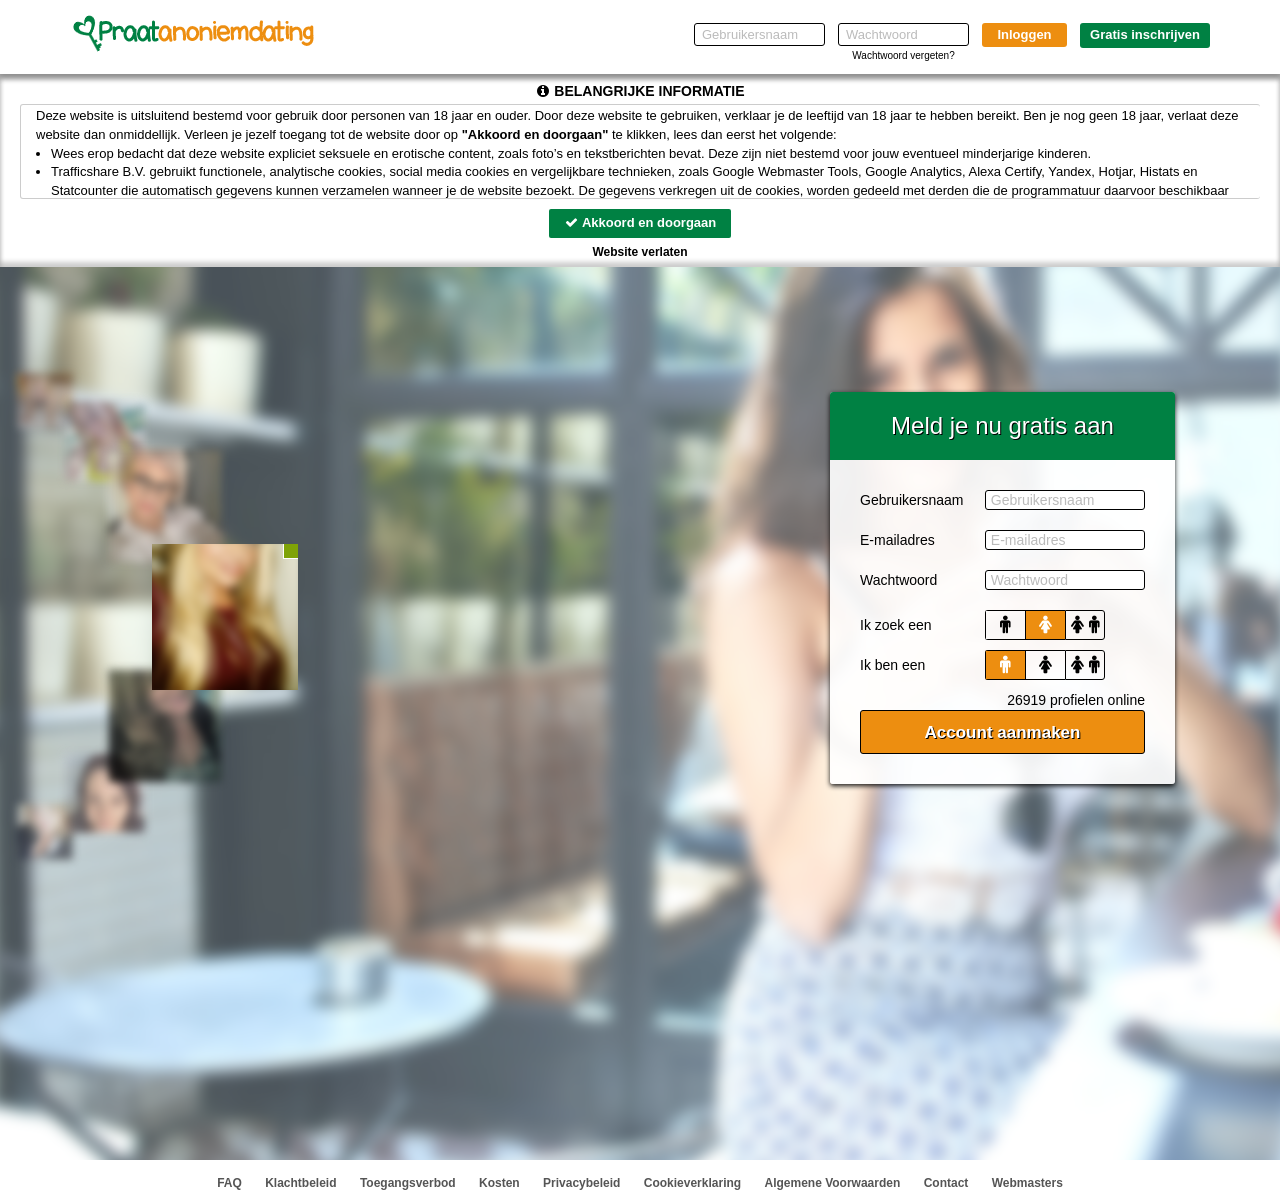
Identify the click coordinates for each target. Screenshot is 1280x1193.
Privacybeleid (581, 1183)
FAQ (229, 1183)
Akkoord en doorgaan (640, 222)
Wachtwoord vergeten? (903, 55)
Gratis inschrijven (1145, 34)
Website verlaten (639, 252)
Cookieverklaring (692, 1183)
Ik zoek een (896, 625)
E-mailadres (897, 540)
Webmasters (1027, 1183)
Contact (946, 1183)
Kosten (499, 1183)
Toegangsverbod (408, 1183)
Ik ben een (892, 665)
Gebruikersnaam (912, 500)
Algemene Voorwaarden (832, 1183)
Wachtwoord (898, 580)
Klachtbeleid (300, 1183)
